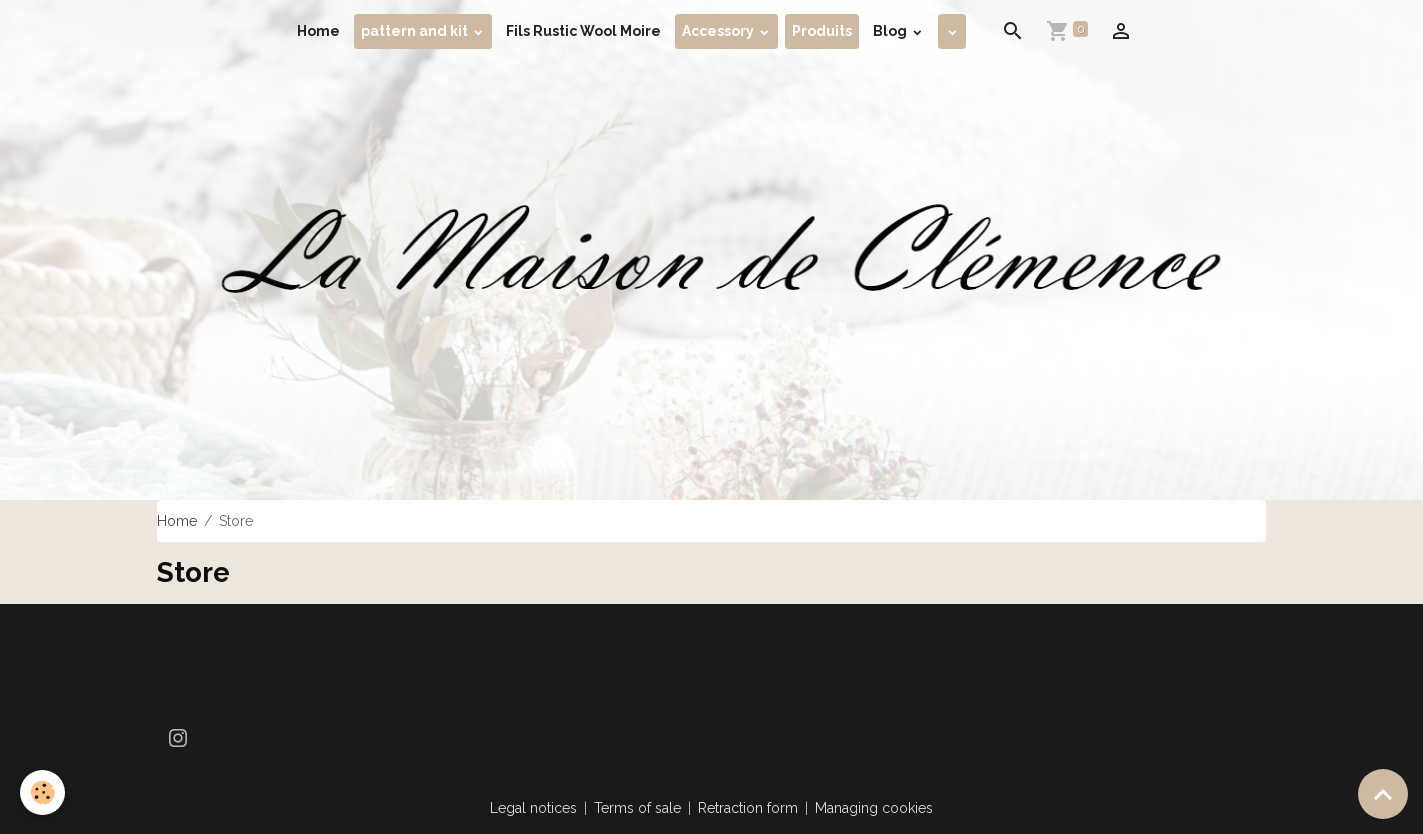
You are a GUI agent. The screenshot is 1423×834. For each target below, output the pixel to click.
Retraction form (748, 808)
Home (318, 31)
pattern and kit (416, 31)
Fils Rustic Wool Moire (583, 31)
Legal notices (533, 808)
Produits (822, 31)
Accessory (719, 31)
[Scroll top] (1383, 794)
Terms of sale (637, 808)
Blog (891, 31)
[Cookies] (42, 792)
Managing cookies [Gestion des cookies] (874, 808)
